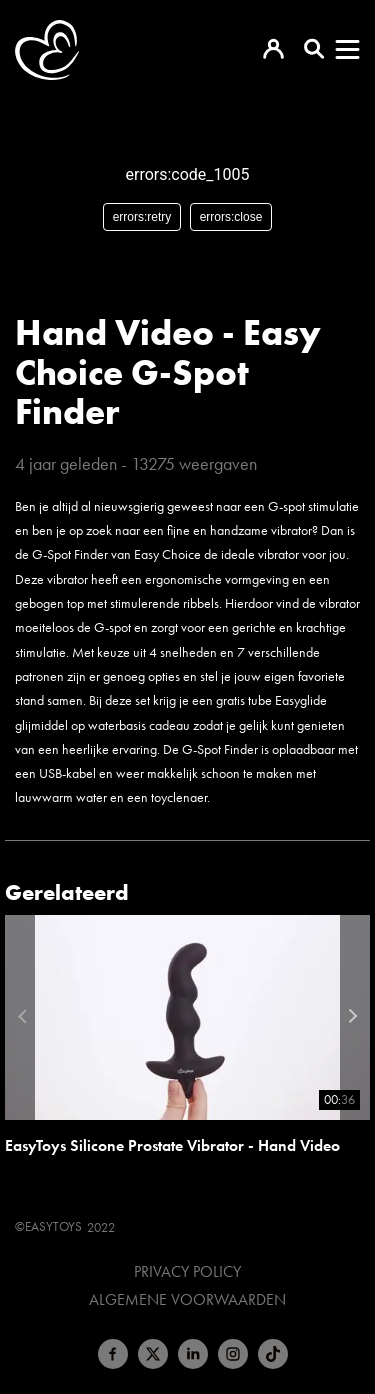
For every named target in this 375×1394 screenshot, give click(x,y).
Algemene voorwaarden (187, 1300)
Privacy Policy (187, 1272)
